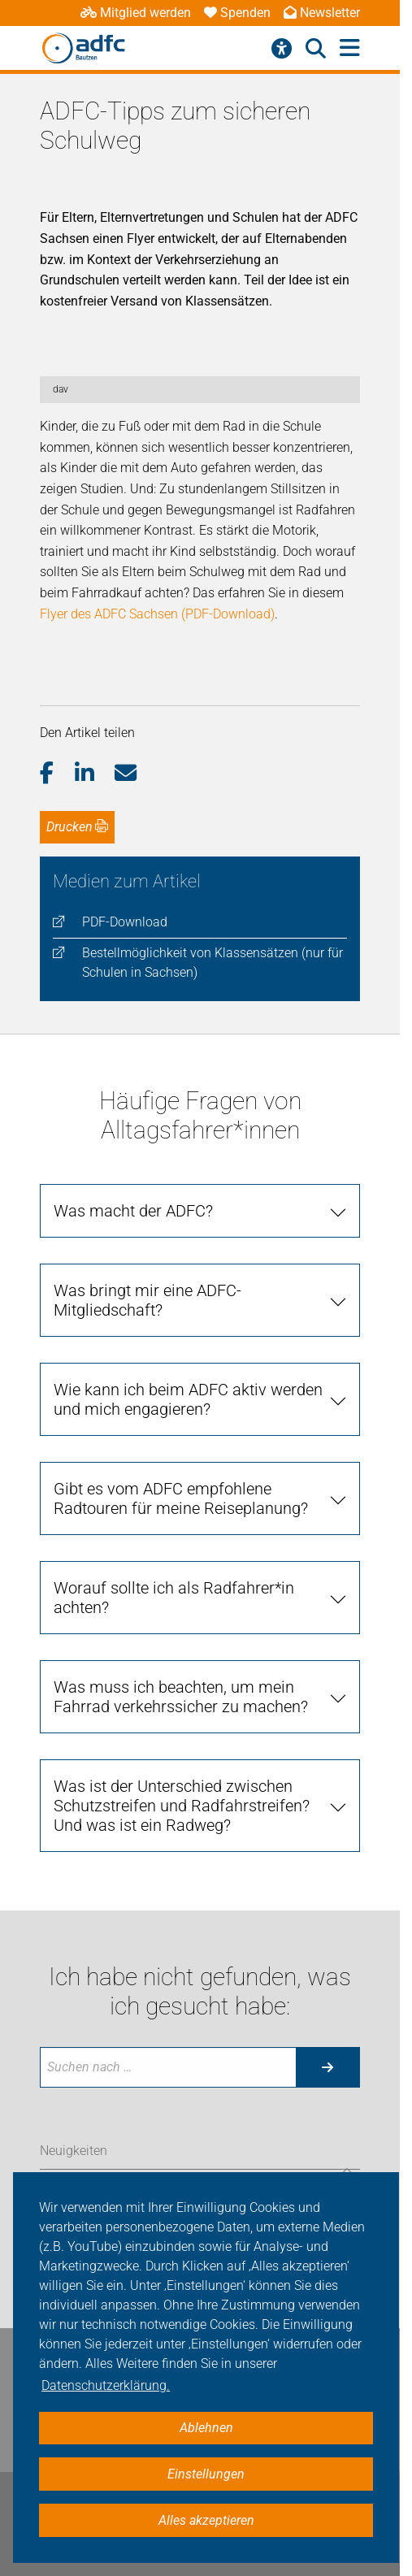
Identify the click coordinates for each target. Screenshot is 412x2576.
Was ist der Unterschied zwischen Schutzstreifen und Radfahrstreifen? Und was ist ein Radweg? (182, 1805)
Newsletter (322, 12)
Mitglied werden (135, 12)
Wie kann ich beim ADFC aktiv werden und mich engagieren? (188, 1399)
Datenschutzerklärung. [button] (105, 2385)
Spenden (237, 12)
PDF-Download (124, 922)
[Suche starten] (327, 2067)
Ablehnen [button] (206, 2427)
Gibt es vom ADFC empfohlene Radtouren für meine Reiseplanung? (181, 1498)
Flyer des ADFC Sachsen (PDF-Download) (157, 614)
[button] (57, 774)
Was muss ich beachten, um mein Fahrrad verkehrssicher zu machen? (181, 1696)
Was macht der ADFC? (133, 1211)
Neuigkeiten (73, 2150)
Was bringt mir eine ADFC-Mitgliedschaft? (147, 1300)
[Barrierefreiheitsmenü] (281, 48)
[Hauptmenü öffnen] (350, 48)
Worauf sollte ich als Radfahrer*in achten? (174, 1597)
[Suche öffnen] (316, 48)
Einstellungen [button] (206, 2474)
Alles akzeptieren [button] (206, 2520)
